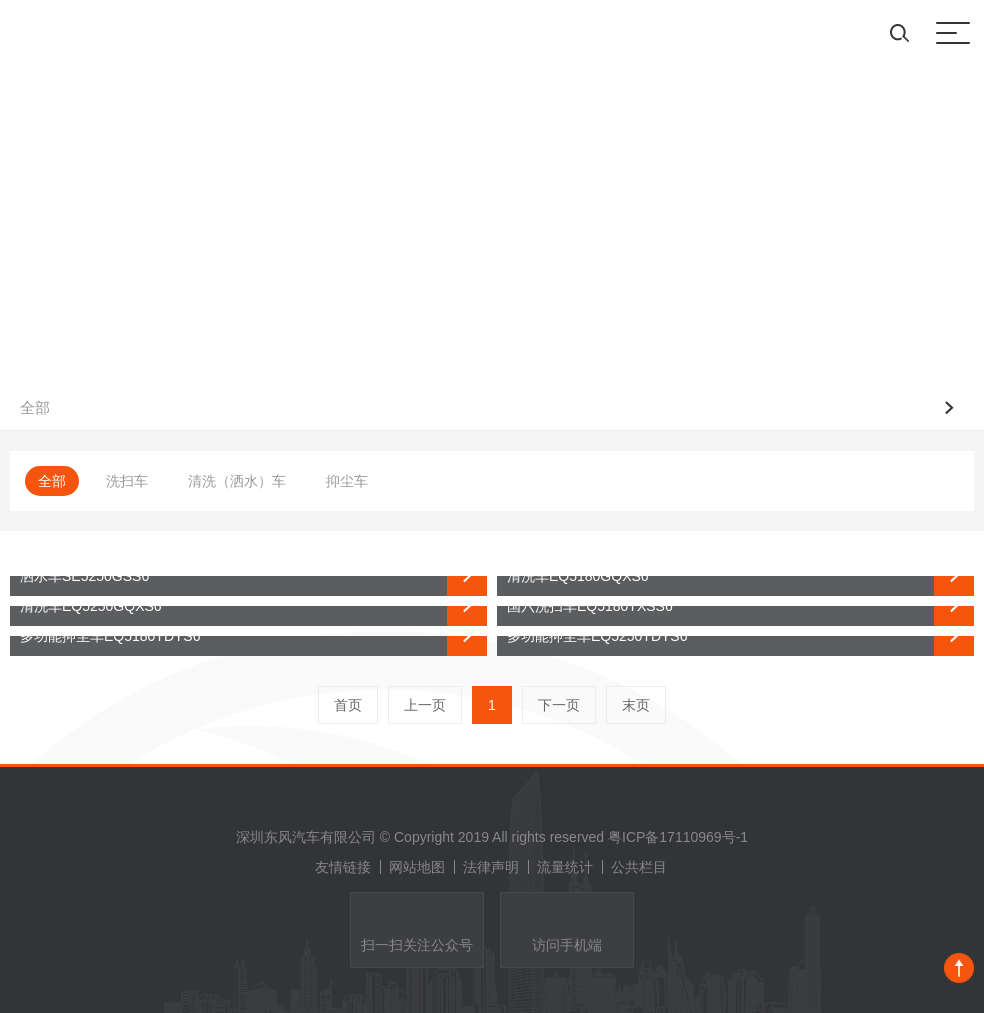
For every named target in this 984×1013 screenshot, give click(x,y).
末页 (636, 705)
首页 (348, 705)
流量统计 (570, 867)
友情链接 (348, 867)
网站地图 (422, 867)
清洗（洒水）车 (237, 481)
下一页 (559, 705)
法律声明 (496, 867)
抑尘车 (347, 481)
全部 (52, 481)
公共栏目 (639, 867)
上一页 (425, 705)
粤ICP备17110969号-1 (678, 837)
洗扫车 (127, 481)
